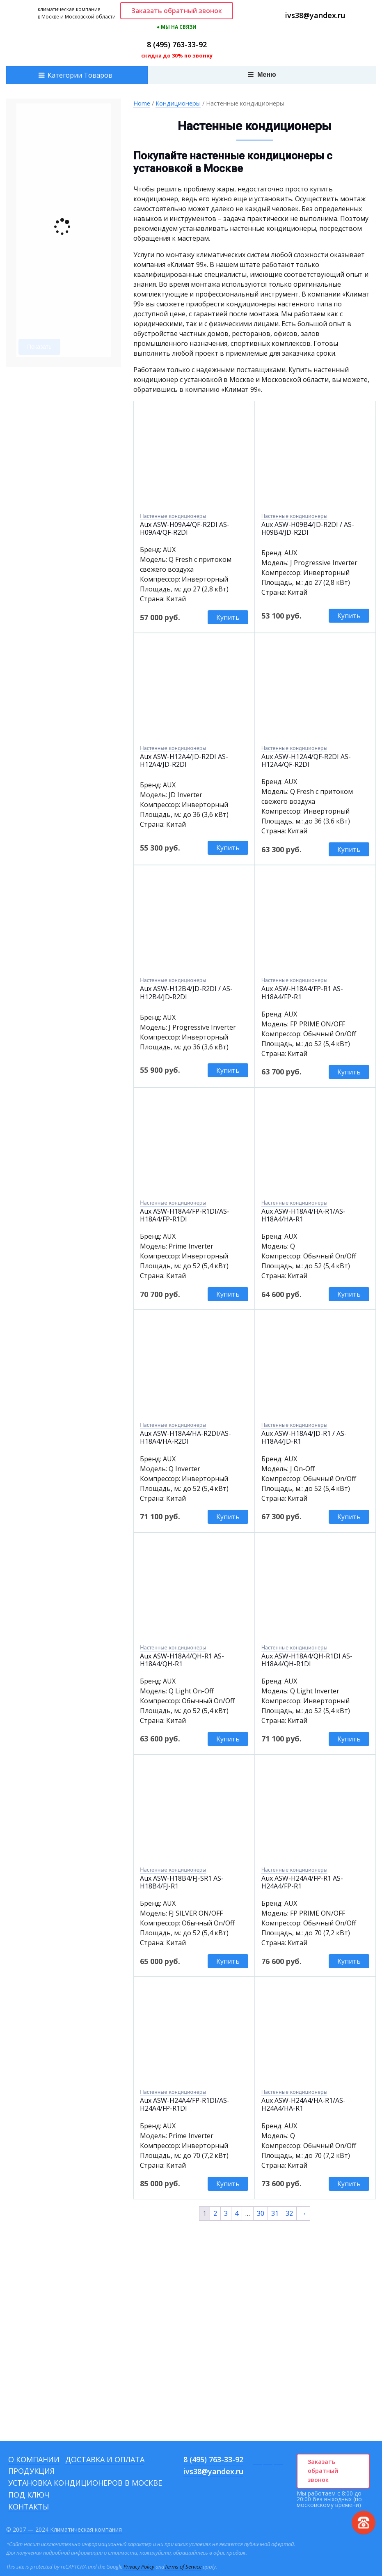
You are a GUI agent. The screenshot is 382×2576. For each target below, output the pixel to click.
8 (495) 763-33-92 (177, 44)
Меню (261, 74)
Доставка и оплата (104, 2459)
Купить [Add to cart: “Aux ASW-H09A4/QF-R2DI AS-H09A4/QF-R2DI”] (228, 617)
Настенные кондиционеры (173, 516)
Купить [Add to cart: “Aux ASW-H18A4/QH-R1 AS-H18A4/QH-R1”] (228, 1738)
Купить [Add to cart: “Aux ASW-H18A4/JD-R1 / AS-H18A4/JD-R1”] (349, 1516)
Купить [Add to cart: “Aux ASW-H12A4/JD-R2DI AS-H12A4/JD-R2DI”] (228, 847)
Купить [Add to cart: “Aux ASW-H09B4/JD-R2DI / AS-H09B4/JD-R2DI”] (349, 615)
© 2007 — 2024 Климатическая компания (64, 2529)
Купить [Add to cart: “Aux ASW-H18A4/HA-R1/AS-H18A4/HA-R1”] (349, 1294)
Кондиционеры (178, 103)
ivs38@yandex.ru (315, 15)
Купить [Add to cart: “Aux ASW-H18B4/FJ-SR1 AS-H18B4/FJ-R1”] (228, 1961)
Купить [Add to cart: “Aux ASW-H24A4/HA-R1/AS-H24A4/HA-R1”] (349, 2183)
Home (141, 103)
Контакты (28, 2507)
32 (289, 2213)
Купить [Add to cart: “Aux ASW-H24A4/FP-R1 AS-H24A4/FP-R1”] (349, 1961)
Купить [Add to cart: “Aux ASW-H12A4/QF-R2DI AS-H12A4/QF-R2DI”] (349, 849)
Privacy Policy (139, 2566)
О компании (33, 2459)
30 (260, 2213)
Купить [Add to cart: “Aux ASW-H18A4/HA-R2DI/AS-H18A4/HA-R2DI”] (228, 1516)
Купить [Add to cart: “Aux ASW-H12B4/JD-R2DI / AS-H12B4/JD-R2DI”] (228, 1070)
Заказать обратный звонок (176, 10)
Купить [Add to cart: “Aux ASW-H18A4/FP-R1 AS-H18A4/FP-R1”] (349, 1071)
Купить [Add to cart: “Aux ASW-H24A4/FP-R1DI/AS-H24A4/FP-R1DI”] (228, 2183)
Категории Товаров (80, 75)
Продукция (31, 2471)
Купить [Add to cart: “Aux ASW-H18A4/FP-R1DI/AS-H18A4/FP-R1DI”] (228, 1294)
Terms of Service (183, 2566)
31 (275, 2213)
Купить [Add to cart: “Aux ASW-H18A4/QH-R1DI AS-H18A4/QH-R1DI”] (349, 1738)
